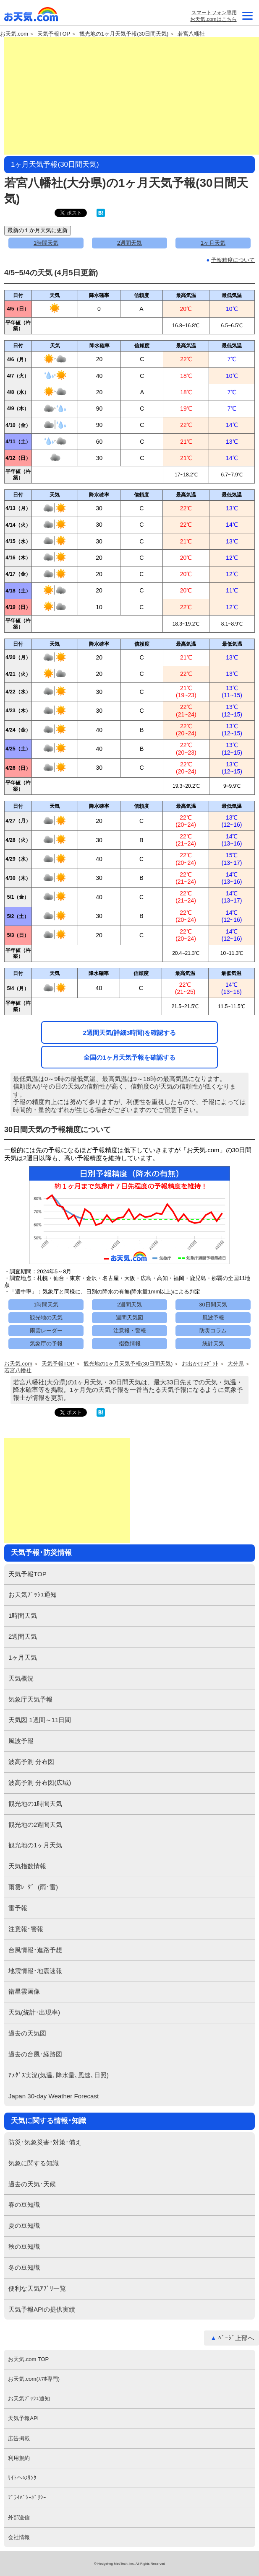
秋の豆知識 (24, 2246)
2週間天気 (129, 243)
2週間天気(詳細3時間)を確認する (129, 1032)
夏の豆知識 (24, 2225)
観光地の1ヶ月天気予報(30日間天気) (123, 34)
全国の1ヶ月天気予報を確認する (129, 1057)
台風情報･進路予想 (35, 1949)
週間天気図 (129, 1317)
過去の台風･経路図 (35, 2054)
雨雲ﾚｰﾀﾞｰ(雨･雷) (33, 1887)
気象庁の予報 (46, 1343)
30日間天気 (213, 1304)
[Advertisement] (131, 96)
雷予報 (17, 1907)
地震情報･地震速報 (35, 1970)
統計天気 (213, 1343)
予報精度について (233, 260)
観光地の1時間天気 (35, 1803)
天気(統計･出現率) (34, 2012)
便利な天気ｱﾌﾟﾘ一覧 (37, 2288)
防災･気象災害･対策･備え (44, 2142)
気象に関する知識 (33, 2163)
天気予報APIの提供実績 (41, 2309)
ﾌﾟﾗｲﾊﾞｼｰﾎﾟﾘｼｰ (27, 2497)
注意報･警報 (25, 1928)
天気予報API (23, 2418)
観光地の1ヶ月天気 (35, 1845)
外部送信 (19, 2517)
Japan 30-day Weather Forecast (53, 2096)
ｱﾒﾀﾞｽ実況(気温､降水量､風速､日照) (58, 2075)
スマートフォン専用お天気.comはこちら (213, 16)
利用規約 (19, 2458)
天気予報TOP (54, 34)
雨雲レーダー (46, 1330)
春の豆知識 (24, 2204)
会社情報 (19, 2537)
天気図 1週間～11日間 (39, 1719)
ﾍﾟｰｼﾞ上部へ (236, 2337)
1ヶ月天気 (213, 243)
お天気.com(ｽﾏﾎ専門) (34, 2379)
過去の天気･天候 (32, 2184)
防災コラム (213, 1330)
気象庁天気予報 (30, 1699)
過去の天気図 (27, 2033)
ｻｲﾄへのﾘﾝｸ (22, 2478)
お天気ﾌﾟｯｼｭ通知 (32, 1594)
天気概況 (21, 1678)
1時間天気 (46, 243)
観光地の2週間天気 (35, 1824)
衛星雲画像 (24, 1991)
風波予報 (213, 1317)
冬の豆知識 (24, 2267)
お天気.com (31, 16)
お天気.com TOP (28, 2359)
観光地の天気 (46, 1317)
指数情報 (130, 1343)
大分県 (236, 1364)
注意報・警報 (129, 1330)
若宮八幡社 (191, 34)
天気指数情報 (27, 1866)
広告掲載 (19, 2438)
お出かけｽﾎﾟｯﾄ (200, 1364)
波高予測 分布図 (31, 1761)
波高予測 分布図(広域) (39, 1782)
